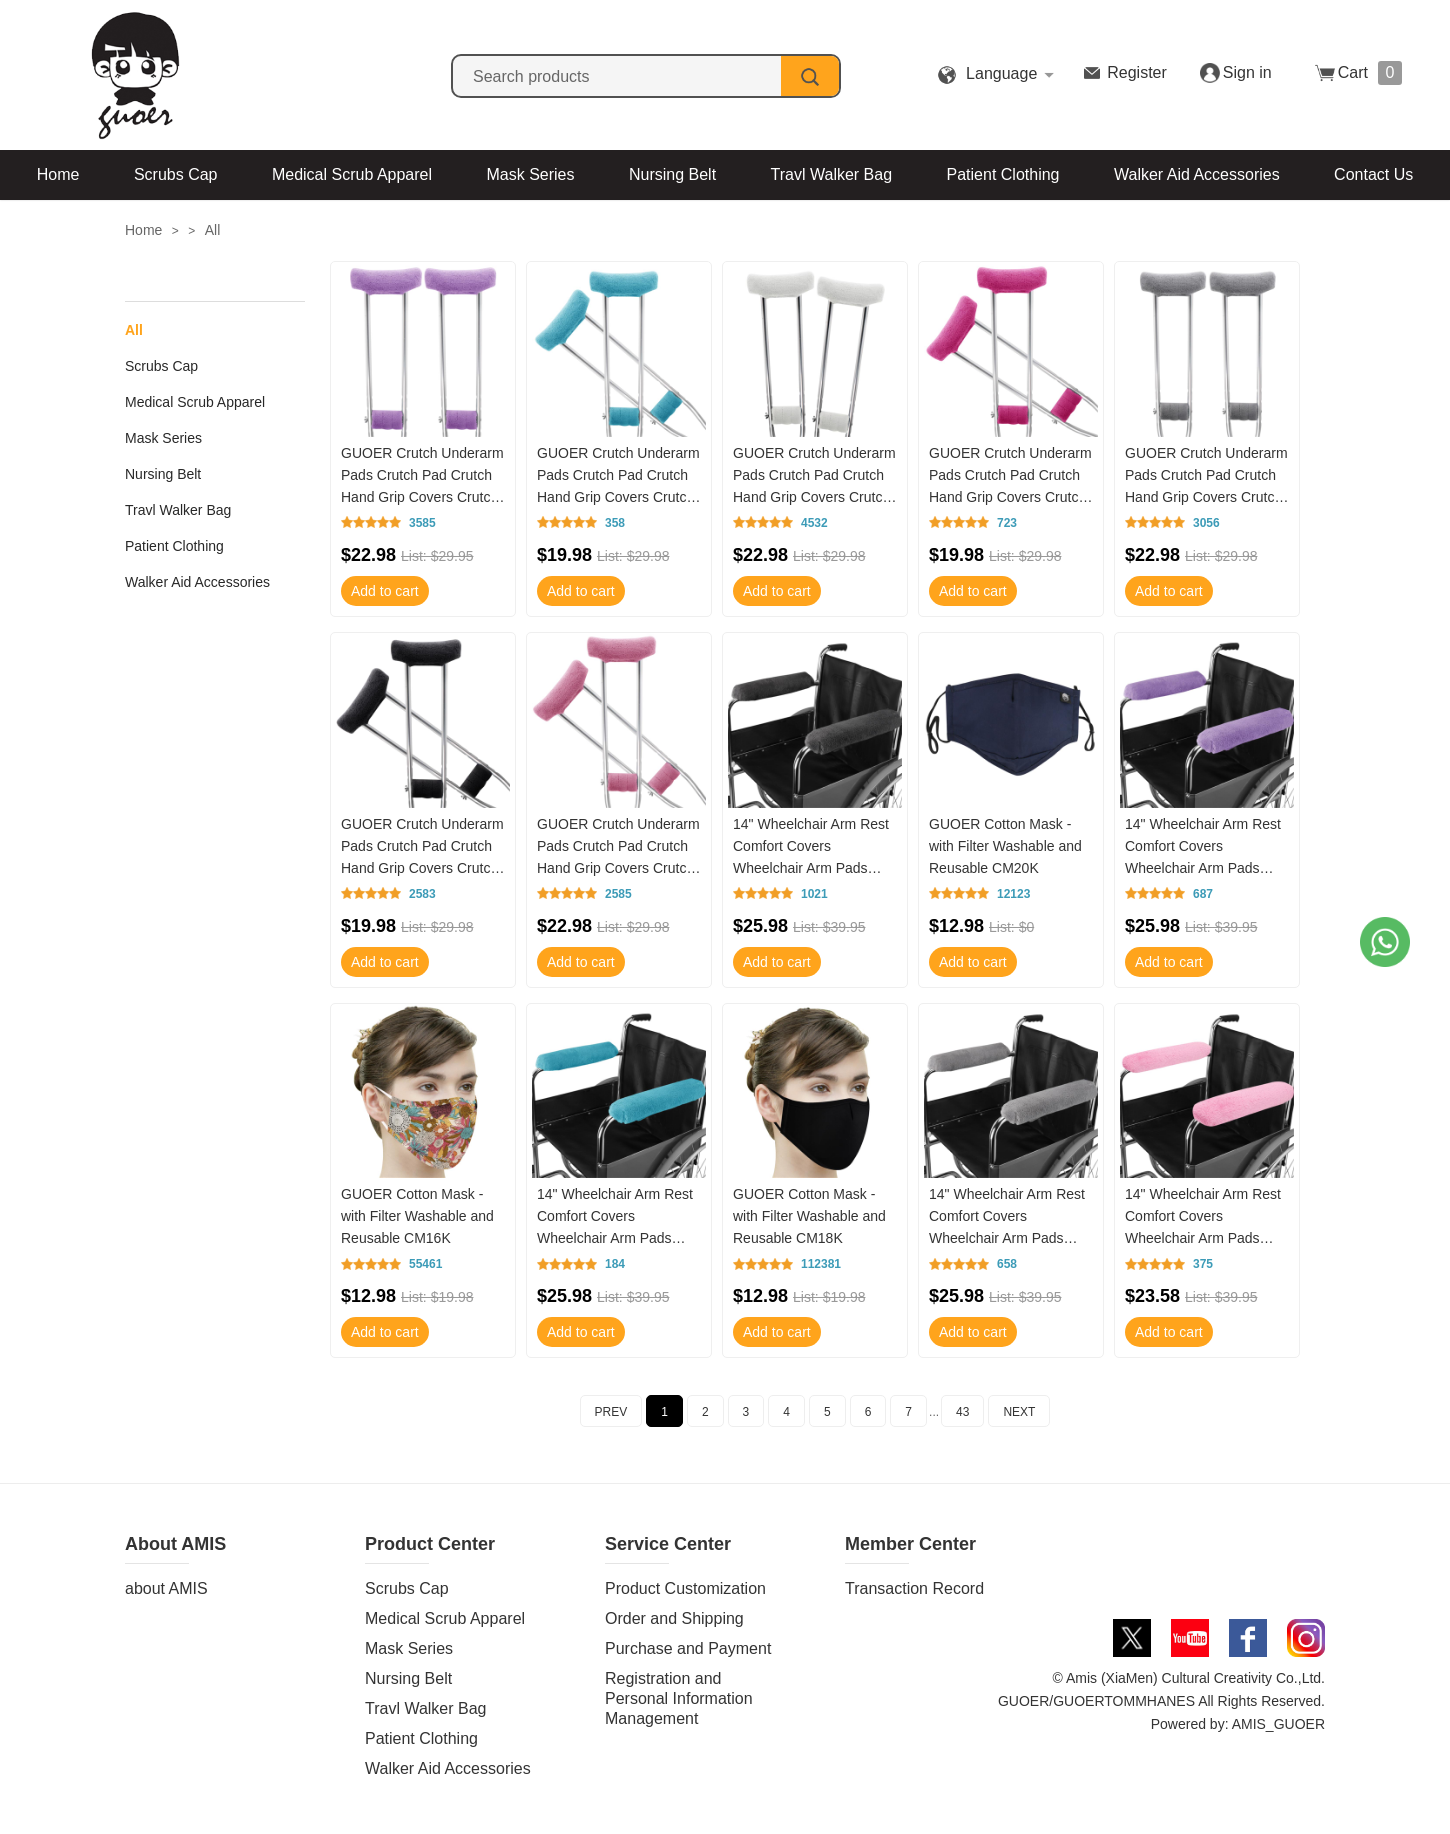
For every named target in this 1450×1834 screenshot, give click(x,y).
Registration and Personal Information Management (679, 1698)
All (213, 230)
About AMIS (175, 1544)
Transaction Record (914, 1588)
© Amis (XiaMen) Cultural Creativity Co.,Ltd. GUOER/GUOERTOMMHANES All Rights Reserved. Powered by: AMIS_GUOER (1161, 1701)
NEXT (1019, 1412)
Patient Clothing (1003, 174)
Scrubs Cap (176, 174)
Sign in (1247, 72)
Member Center (910, 1544)
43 (962, 1412)
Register (1137, 72)
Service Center (668, 1544)
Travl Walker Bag (832, 174)
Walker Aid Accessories (1197, 174)
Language (1001, 73)
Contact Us (1373, 174)
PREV (611, 1412)
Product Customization (685, 1588)
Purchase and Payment (688, 1648)
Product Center (430, 1544)
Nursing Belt (672, 174)
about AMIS (166, 1588)
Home (58, 174)
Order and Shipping (674, 1618)
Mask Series (530, 174)
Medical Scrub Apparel (352, 174)
